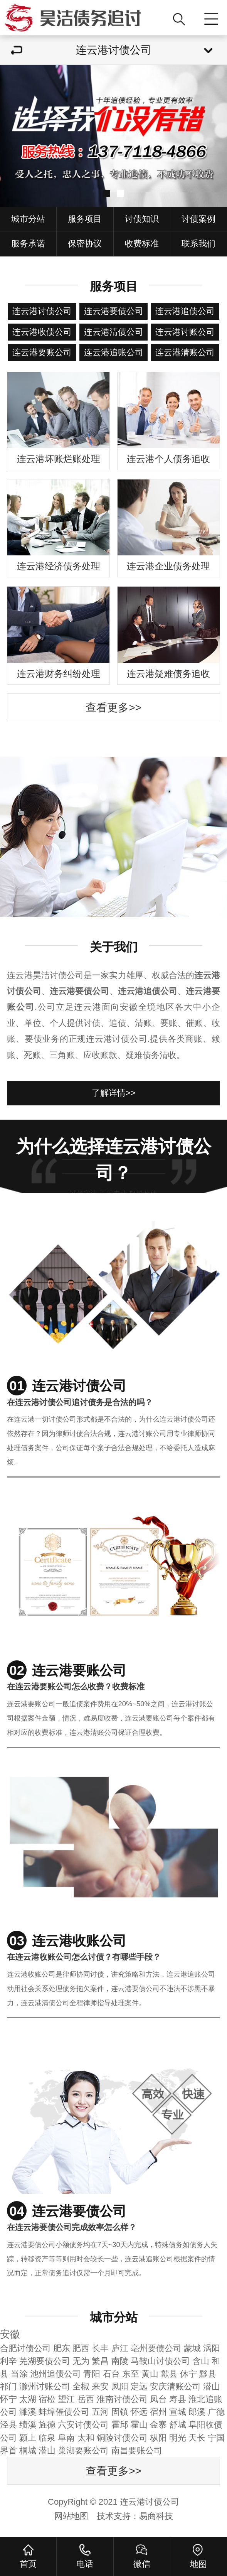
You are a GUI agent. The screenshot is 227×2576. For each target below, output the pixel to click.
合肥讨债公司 (25, 2348)
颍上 (27, 2438)
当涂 (19, 2374)
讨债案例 (198, 219)
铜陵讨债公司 (122, 2438)
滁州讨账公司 (44, 2386)
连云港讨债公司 (42, 311)
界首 (8, 2450)
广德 (216, 2412)
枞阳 (158, 2438)
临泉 (47, 2438)
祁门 (8, 2386)
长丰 (100, 2348)
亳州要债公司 (156, 2348)
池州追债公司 (55, 2374)
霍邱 (119, 2424)
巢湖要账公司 (83, 2450)
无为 (80, 2361)
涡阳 (211, 2348)
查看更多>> (113, 708)
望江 (66, 2399)
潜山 (211, 2386)
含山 (200, 2361)
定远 (139, 2386)
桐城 (27, 2450)
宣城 (177, 2412)
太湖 (27, 2399)
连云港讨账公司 (185, 332)
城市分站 (28, 219)
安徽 (10, 2334)
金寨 (158, 2424)
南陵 (119, 2361)
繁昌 (100, 2361)
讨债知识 (142, 219)
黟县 (207, 2374)
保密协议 (85, 243)
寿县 (177, 2399)
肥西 (80, 2348)
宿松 (47, 2399)
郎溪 (196, 2412)
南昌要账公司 (136, 2450)
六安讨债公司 (83, 2424)
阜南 (66, 2438)
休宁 (188, 2374)
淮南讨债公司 (122, 2399)
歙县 (169, 2374)
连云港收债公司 (42, 332)
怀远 (139, 2412)
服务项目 (85, 219)
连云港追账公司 (113, 352)
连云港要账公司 (42, 352)
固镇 (119, 2412)
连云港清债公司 (113, 332)
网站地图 (71, 2516)
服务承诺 (28, 243)
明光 (177, 2438)
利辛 (8, 2361)
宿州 (158, 2412)
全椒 (80, 2386)
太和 (85, 2438)
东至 (130, 2374)
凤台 (158, 2399)
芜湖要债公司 (44, 2361)
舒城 (177, 2424)
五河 (100, 2412)
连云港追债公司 (185, 311)
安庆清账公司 (175, 2386)
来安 (100, 2386)
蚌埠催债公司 (64, 2412)
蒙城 (192, 2348)
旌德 (47, 2424)
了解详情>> (114, 1093)
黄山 (149, 2374)
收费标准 (142, 243)
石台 (111, 2374)
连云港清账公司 (185, 352)
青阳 (91, 2374)
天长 (196, 2438)
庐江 (119, 2348)
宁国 (216, 2438)
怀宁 (8, 2399)
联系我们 (198, 243)
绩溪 (27, 2424)
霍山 (139, 2424)
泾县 (8, 2424)
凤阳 (119, 2386)
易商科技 (156, 2516)
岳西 (85, 2399)
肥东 (61, 2348)
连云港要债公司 (113, 311)
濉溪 (27, 2412)
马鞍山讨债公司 (160, 2361)
